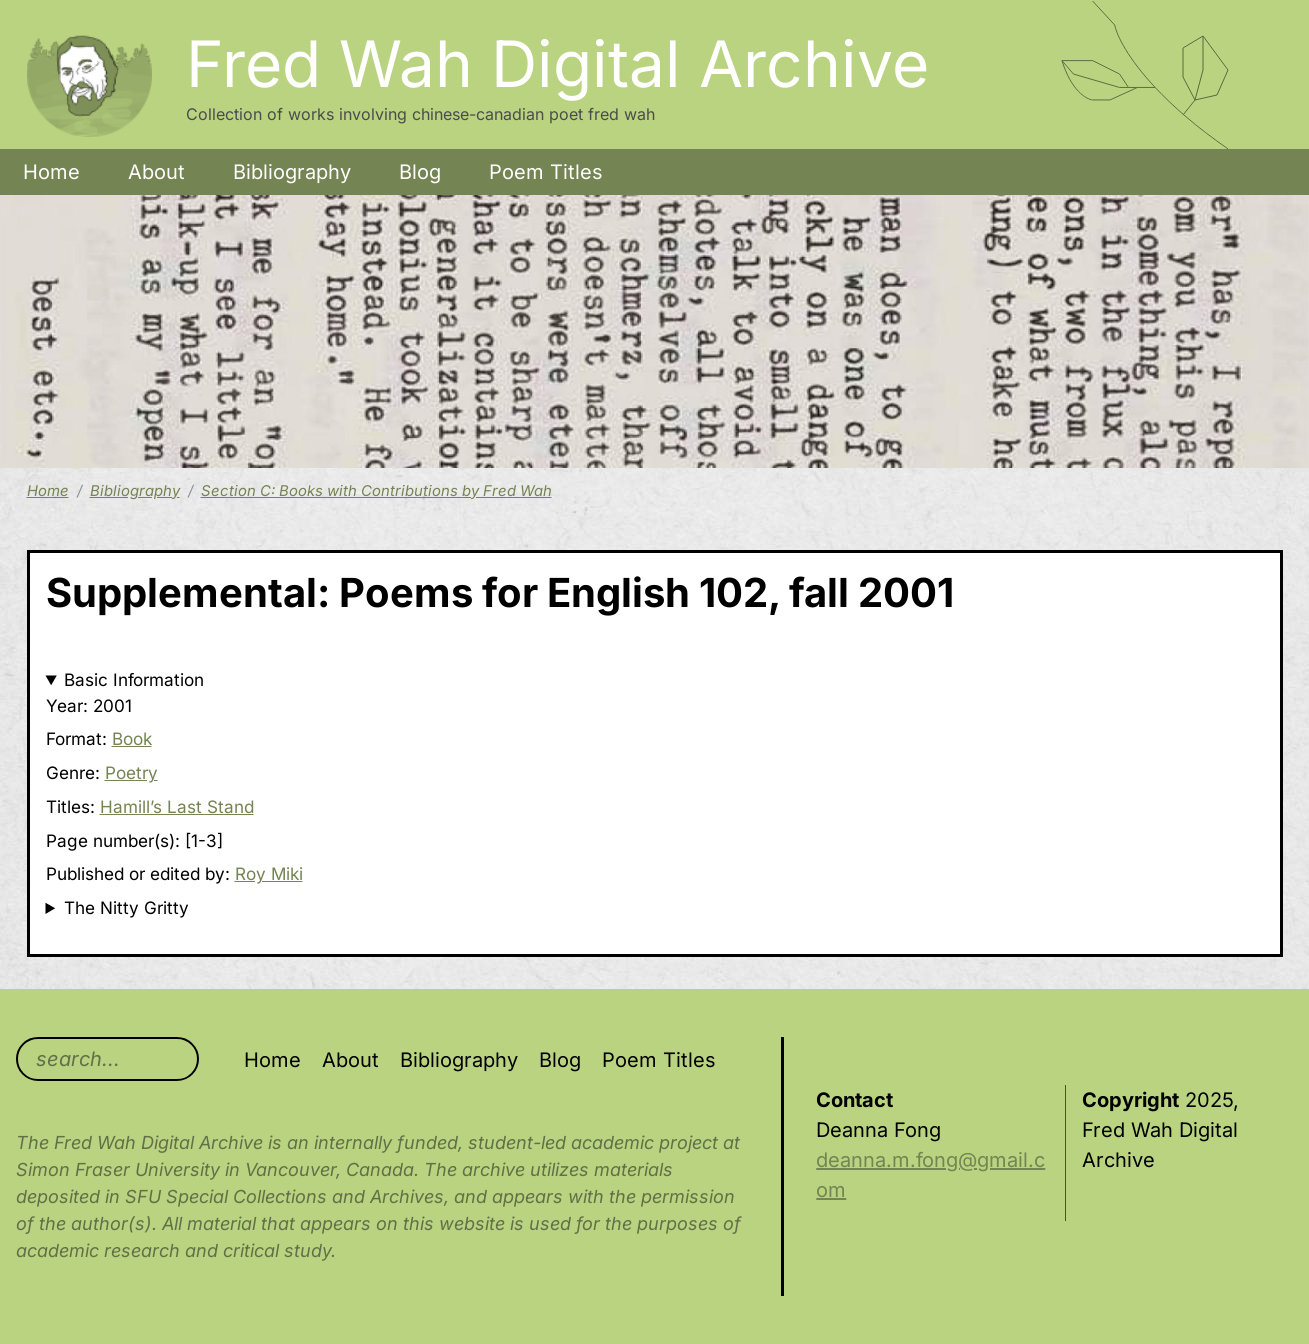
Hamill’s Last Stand (177, 806)
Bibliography (292, 172)
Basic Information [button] (134, 679)
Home (51, 172)
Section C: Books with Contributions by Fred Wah (376, 491)
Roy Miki (269, 873)
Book (132, 738)
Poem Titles (546, 172)
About (156, 172)
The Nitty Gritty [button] (126, 907)
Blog (420, 172)
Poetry (131, 772)
